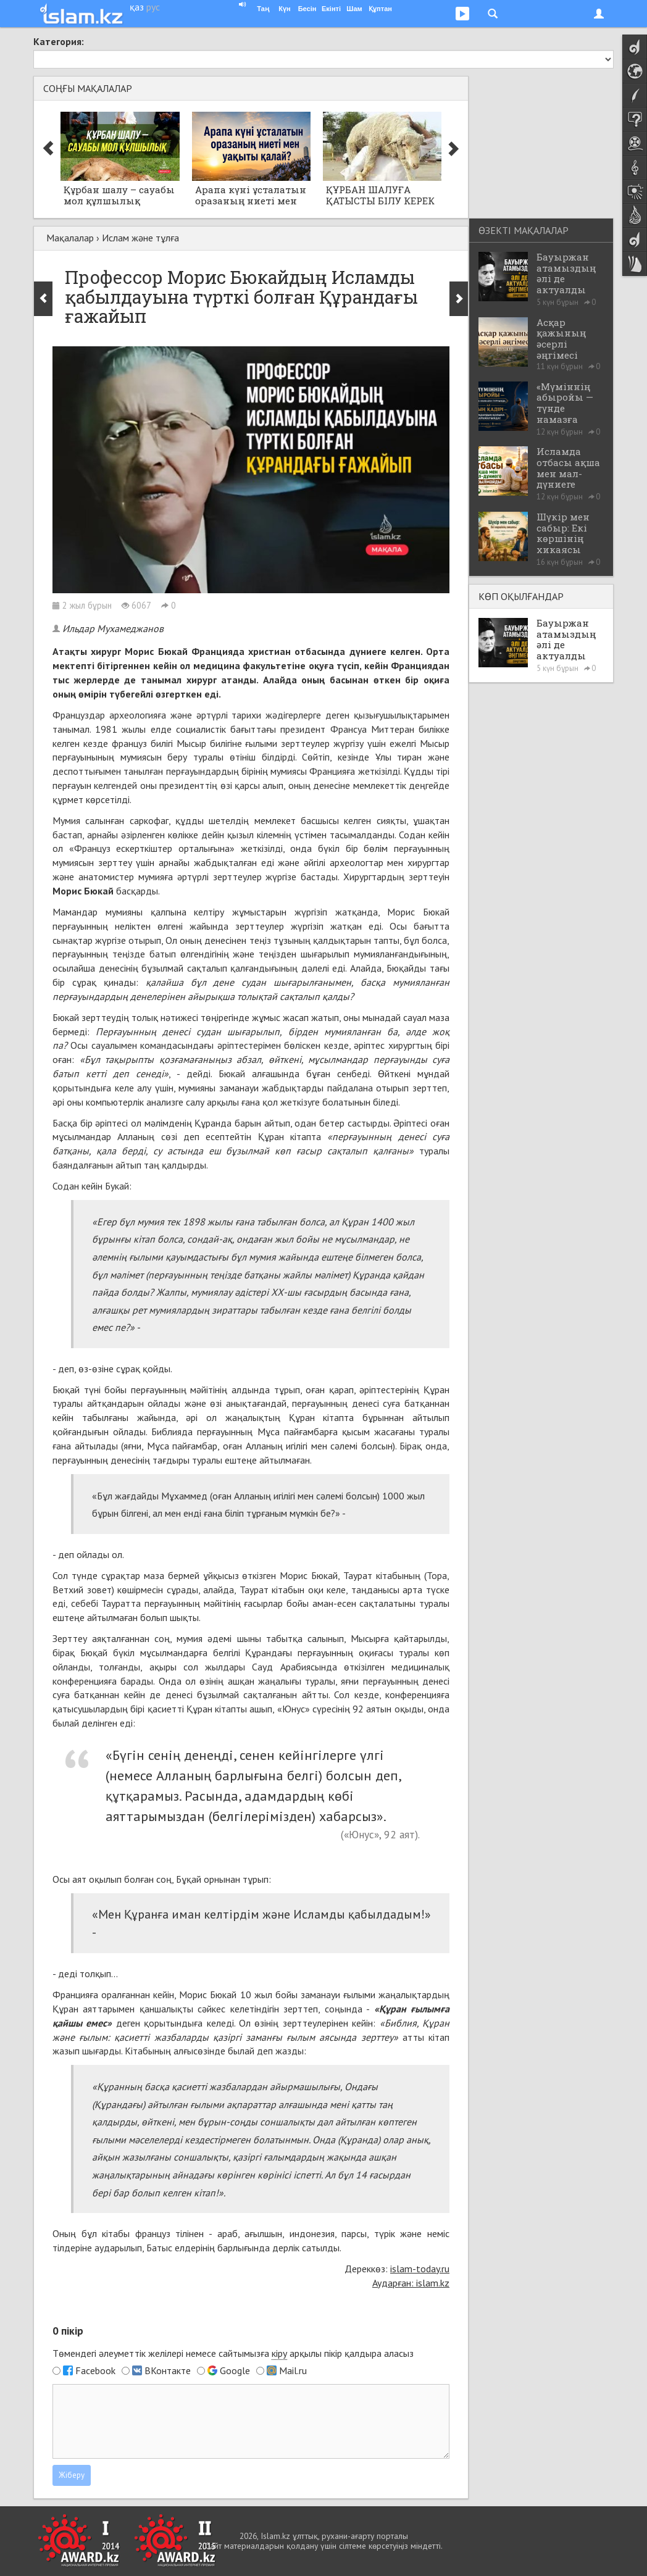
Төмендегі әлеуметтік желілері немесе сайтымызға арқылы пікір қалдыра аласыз (233, 2353)
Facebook (95, 2370)
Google (235, 2370)
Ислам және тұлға (140, 237)
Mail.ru (293, 2370)
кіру (279, 2353)
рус (153, 7)
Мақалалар (70, 237)
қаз (137, 7)
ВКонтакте (167, 2370)
